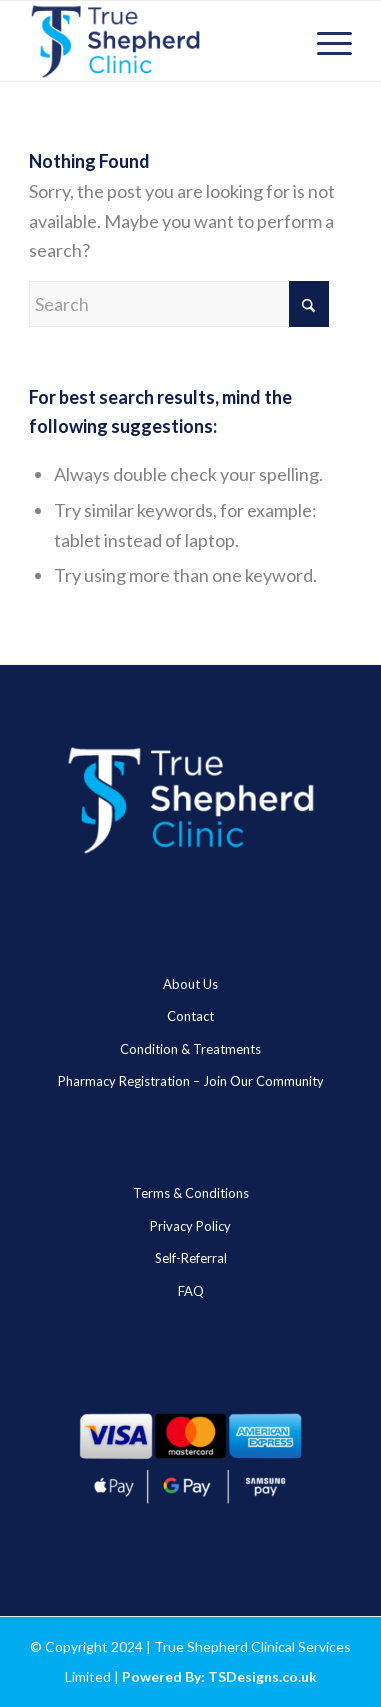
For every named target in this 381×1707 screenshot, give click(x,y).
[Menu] (324, 41)
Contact (190, 1016)
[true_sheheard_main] (158, 41)
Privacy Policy (190, 1226)
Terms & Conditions (191, 1193)
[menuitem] (324, 41)
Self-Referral (191, 1258)
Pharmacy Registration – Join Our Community (191, 1081)
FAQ (191, 1291)
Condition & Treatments (190, 1049)
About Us (190, 984)
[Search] (179, 304)
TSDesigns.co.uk (262, 1676)
